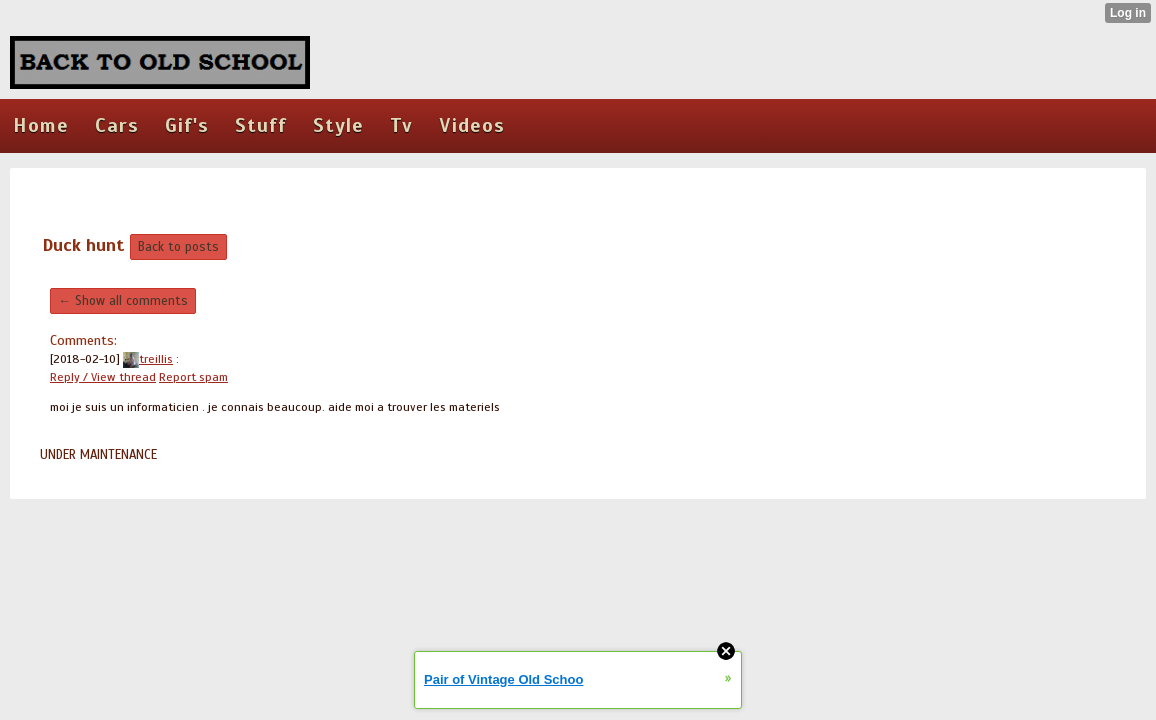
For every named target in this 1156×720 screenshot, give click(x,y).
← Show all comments (123, 301)
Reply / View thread (103, 377)
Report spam (193, 377)
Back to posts (178, 247)
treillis (148, 359)
